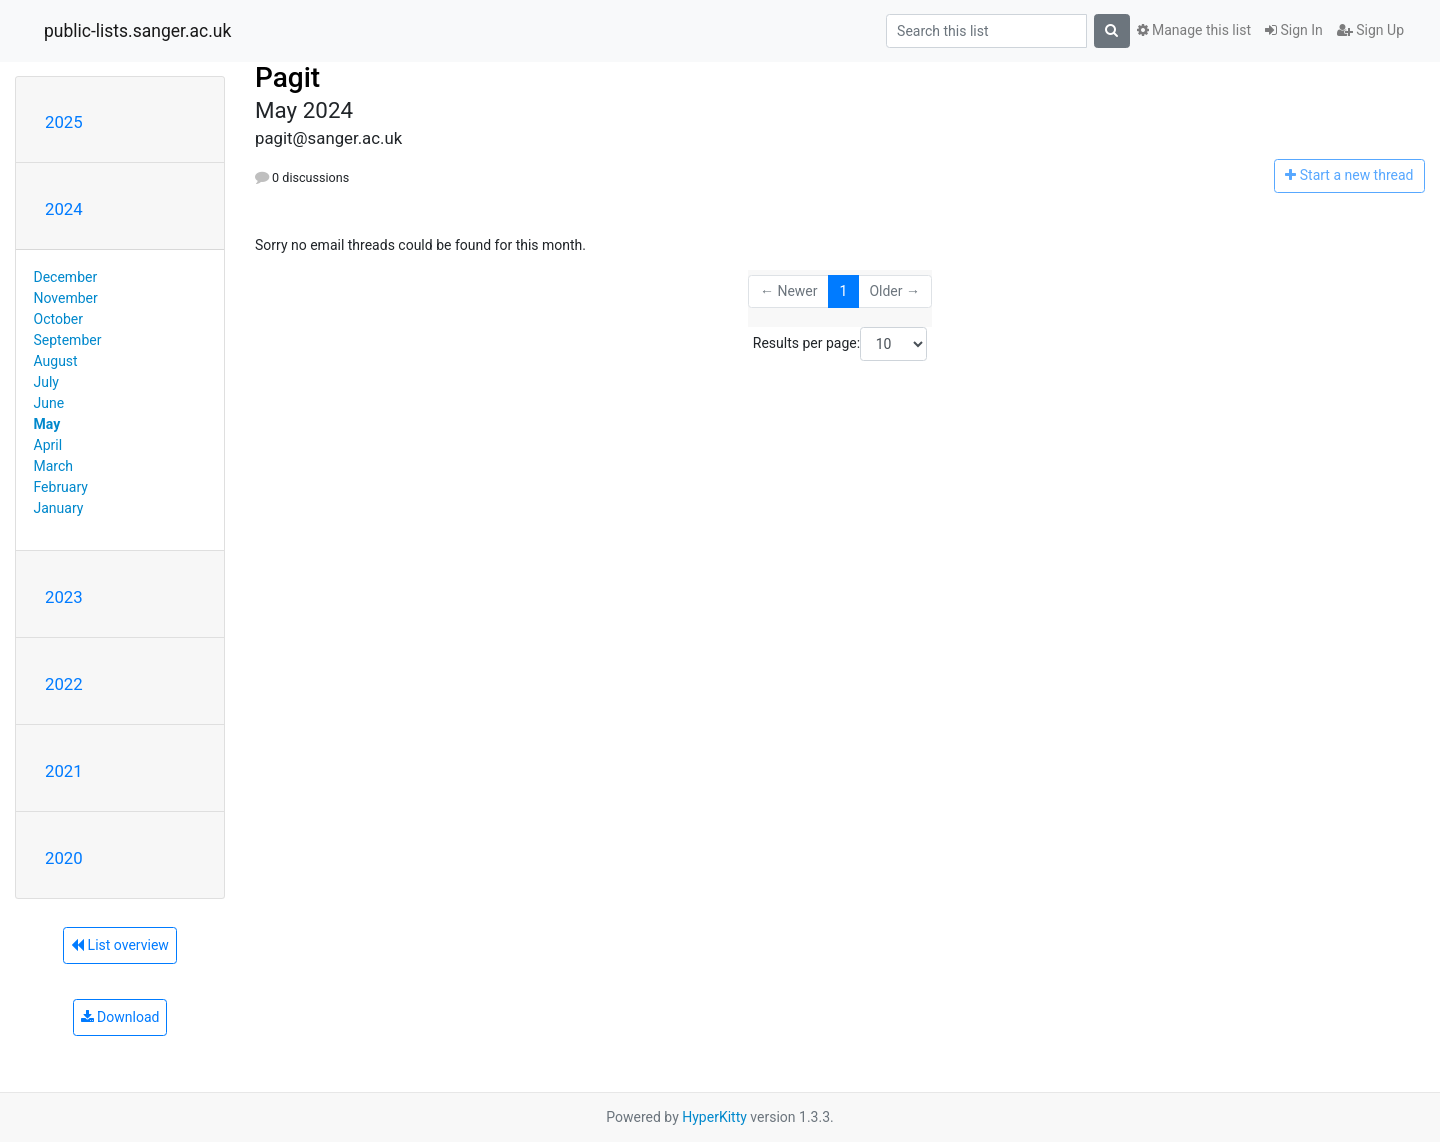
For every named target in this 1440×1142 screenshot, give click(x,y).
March (54, 466)
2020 (64, 858)
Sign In (1294, 30)
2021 (64, 771)
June (49, 403)
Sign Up (1370, 30)
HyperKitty (714, 1117)
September (68, 340)
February (61, 487)
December (66, 277)
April (48, 445)
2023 (64, 597)
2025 (64, 122)
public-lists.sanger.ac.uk (137, 31)
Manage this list (1194, 30)
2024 (64, 209)
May (47, 424)
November (66, 298)
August (56, 361)
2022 (64, 684)
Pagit (287, 77)
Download (120, 1017)
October (58, 319)
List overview (120, 945)
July (46, 382)
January (59, 508)
